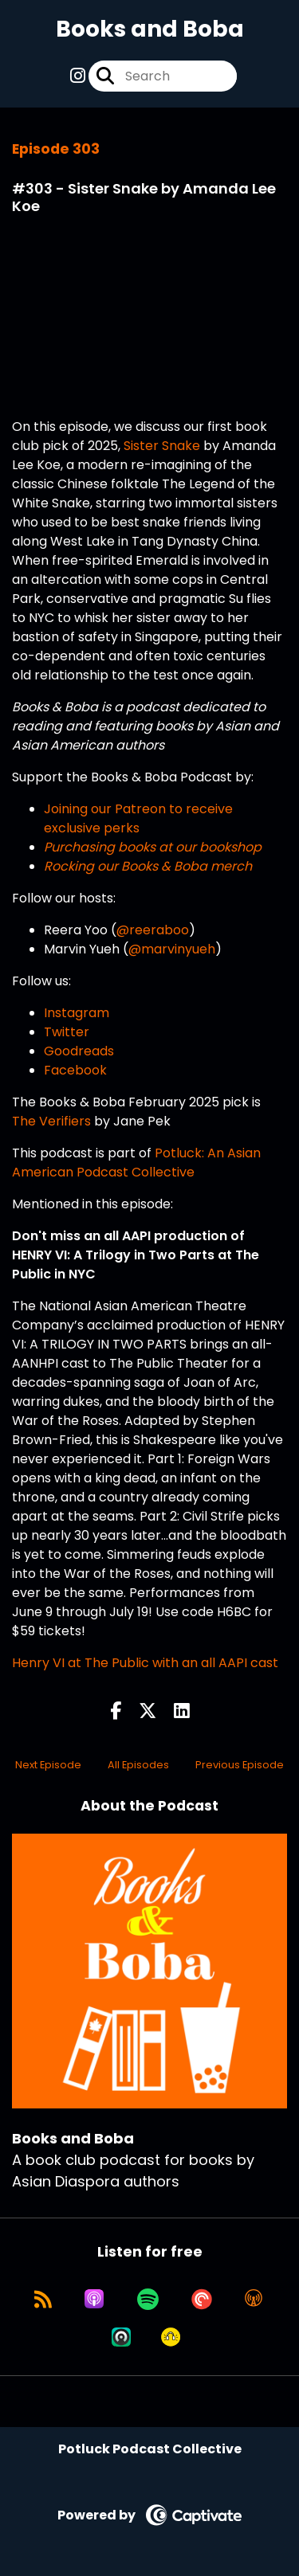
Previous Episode (239, 1764)
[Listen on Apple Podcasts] (94, 2299)
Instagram (76, 1013)
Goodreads (79, 1051)
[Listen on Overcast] (253, 2299)
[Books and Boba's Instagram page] (77, 76)
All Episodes (138, 1764)
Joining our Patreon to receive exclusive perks (138, 818)
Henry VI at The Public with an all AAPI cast (145, 1663)
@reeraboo (152, 930)
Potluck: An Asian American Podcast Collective (136, 1162)
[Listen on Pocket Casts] (201, 2299)
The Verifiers (51, 1121)
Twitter (66, 1032)
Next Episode (48, 1764)
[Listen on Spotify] (148, 2299)
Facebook (75, 1070)
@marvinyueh (171, 949)
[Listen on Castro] (121, 2337)
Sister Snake (162, 446)
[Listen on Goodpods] (170, 2337)
